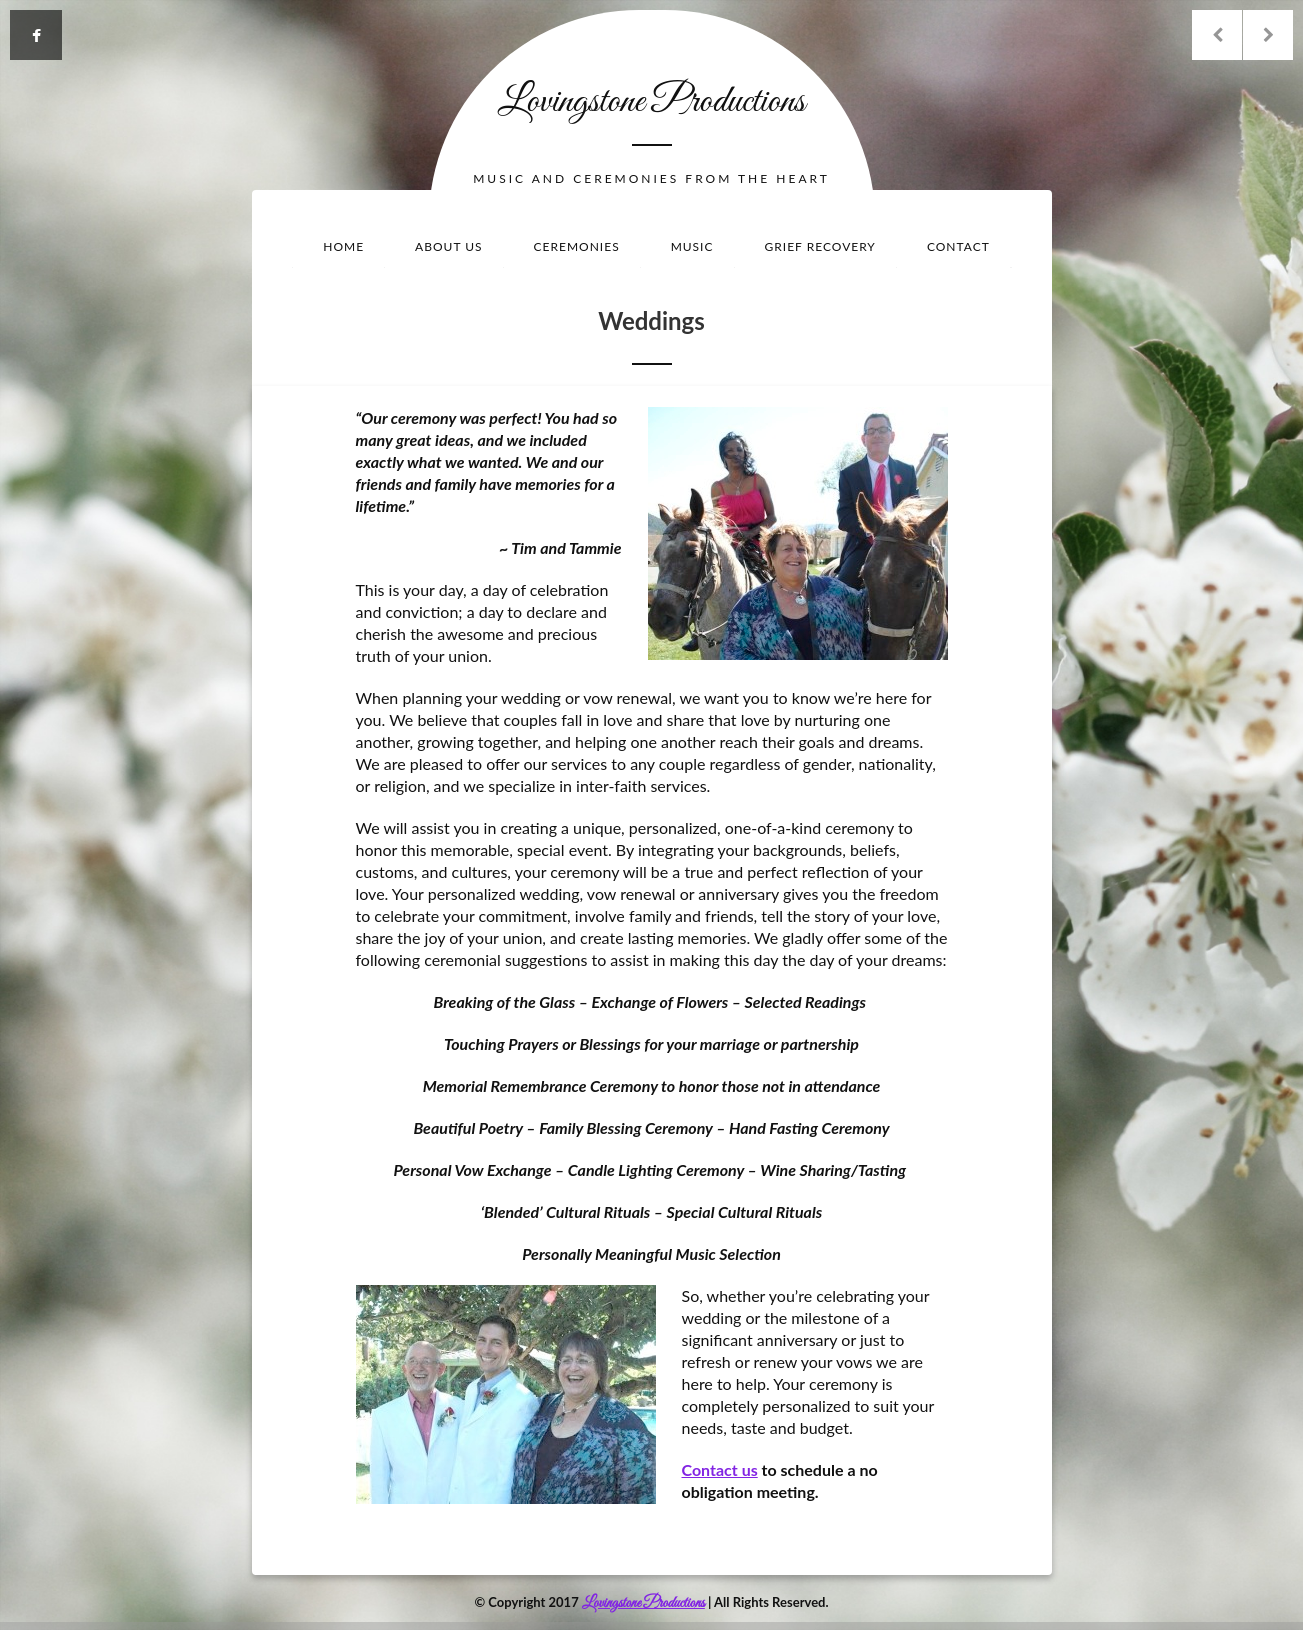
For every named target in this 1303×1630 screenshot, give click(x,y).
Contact (958, 246)
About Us (448, 246)
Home (343, 246)
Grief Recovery (820, 246)
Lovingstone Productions (651, 102)
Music (692, 246)
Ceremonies (577, 246)
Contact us (720, 1469)
